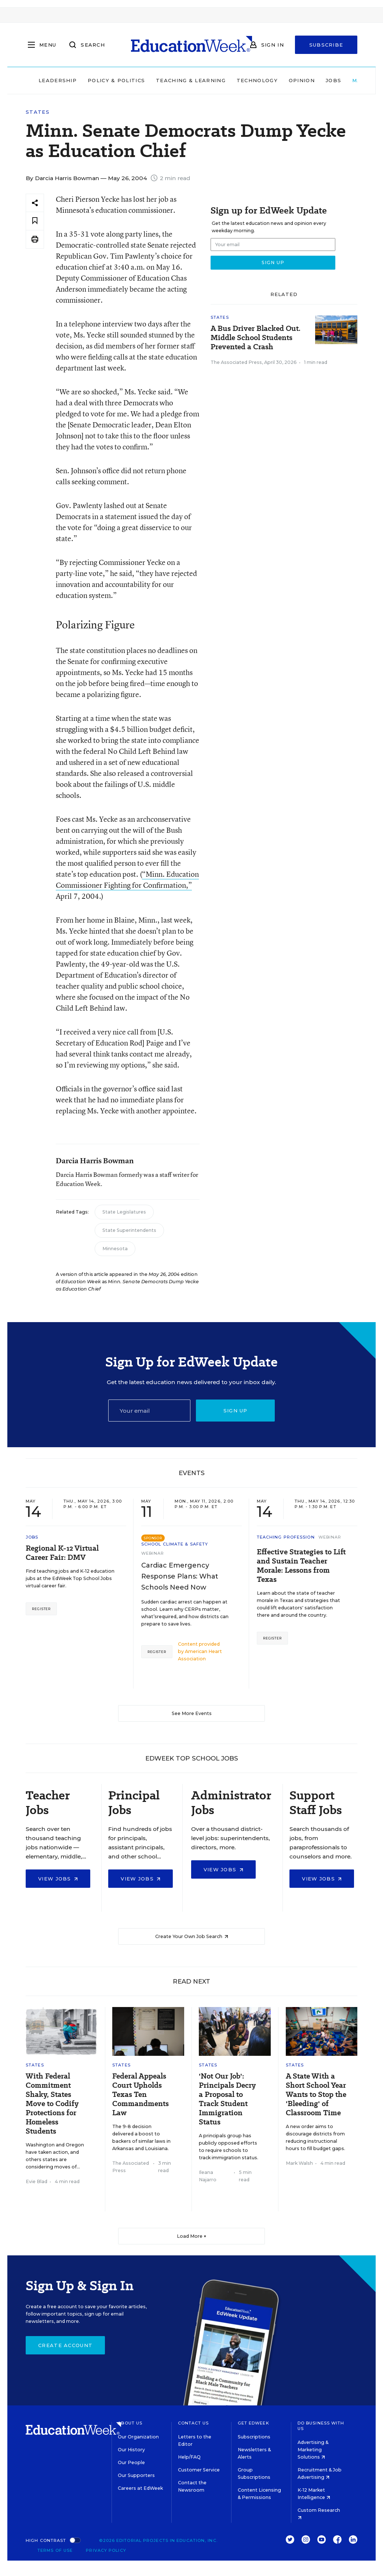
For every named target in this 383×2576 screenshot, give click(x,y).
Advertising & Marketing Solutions (313, 2450)
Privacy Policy (106, 2550)
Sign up (235, 1410)
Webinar (152, 1553)
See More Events (192, 1713)
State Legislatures (124, 1212)
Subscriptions (254, 2437)
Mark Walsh (299, 2163)
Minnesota (115, 1248)
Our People (131, 2462)
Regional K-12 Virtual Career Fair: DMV (62, 1553)
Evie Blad (36, 2181)
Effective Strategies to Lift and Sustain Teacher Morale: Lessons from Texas (301, 1565)
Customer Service (199, 2470)
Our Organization (138, 2437)
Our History (131, 2449)
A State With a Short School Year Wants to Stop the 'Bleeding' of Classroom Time (316, 2094)
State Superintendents (129, 1230)
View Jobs (58, 1879)
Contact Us (193, 2423)
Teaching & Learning (191, 80)
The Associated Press (236, 362)
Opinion (302, 80)
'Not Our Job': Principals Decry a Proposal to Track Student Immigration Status (227, 2099)
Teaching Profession (286, 1537)
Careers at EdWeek (140, 2488)
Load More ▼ (192, 2236)
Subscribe (326, 45)
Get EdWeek (253, 2423)
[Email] (149, 1411)
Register (41, 1609)
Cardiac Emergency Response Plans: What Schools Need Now (179, 1576)
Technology (257, 80)
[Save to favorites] (35, 221)
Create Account (65, 2345)
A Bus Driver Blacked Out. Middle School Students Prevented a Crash (255, 337)
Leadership (58, 80)
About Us (130, 2423)
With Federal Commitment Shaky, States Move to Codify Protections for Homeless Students (52, 2104)
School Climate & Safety (174, 1544)
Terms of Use (55, 2550)
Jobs (333, 80)
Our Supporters (136, 2475)
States (38, 112)
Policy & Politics (116, 80)
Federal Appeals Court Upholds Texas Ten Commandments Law (140, 2094)
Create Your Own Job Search (191, 1936)
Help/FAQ (189, 2457)
